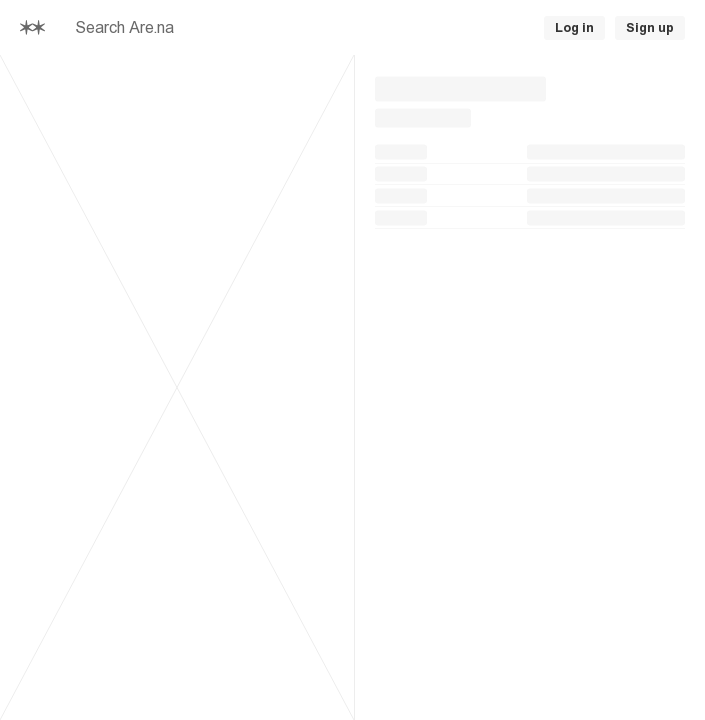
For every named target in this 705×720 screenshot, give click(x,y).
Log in (574, 28)
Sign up (650, 28)
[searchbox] (261, 28)
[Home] (32, 28)
